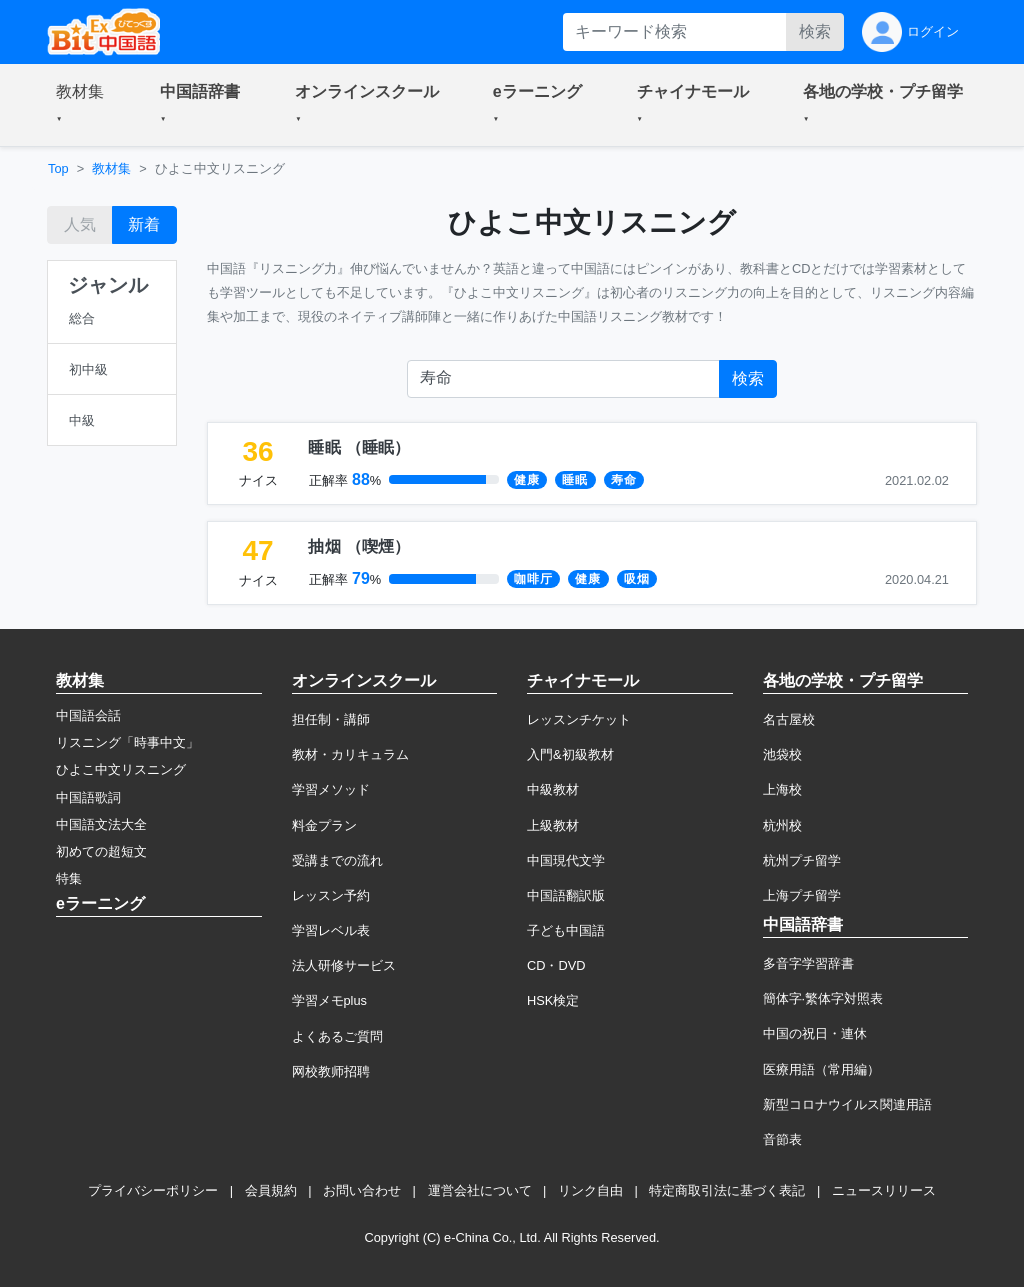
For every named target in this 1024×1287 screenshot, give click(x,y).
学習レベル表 (331, 930)
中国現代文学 (566, 860)
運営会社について (480, 1190)
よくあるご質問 (337, 1036)
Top (58, 168)
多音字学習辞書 (808, 963)
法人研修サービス (344, 965)
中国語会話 (88, 715)
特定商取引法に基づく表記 (727, 1190)
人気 (80, 224)
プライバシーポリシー (153, 1190)
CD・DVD (556, 965)
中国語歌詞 (88, 797)
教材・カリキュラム (350, 754)
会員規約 (271, 1190)
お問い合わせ (362, 1190)
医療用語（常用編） (821, 1069)
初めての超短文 (101, 851)
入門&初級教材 (570, 754)
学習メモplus (329, 1000)
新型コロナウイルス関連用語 (847, 1104)
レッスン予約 (331, 895)
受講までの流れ (337, 860)
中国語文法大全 (101, 824)
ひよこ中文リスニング (121, 769)
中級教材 (553, 789)
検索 (815, 31)
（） (359, 447)
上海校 (782, 789)
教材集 (111, 168)
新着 (144, 224)
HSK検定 (553, 1000)
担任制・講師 (331, 719)
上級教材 (553, 825)
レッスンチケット (579, 719)
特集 (69, 878)
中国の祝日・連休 (815, 1033)
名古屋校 (789, 719)
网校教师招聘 (331, 1071)
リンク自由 (590, 1190)
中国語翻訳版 (566, 895)
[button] (84, 105)
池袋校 (782, 754)
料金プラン (324, 825)
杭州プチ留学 (802, 860)
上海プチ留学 (802, 895)
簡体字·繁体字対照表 (823, 998)
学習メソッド (331, 789)
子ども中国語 (566, 930)
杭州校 (782, 825)
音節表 (782, 1139)
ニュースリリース (884, 1190)
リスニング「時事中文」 (127, 742)
